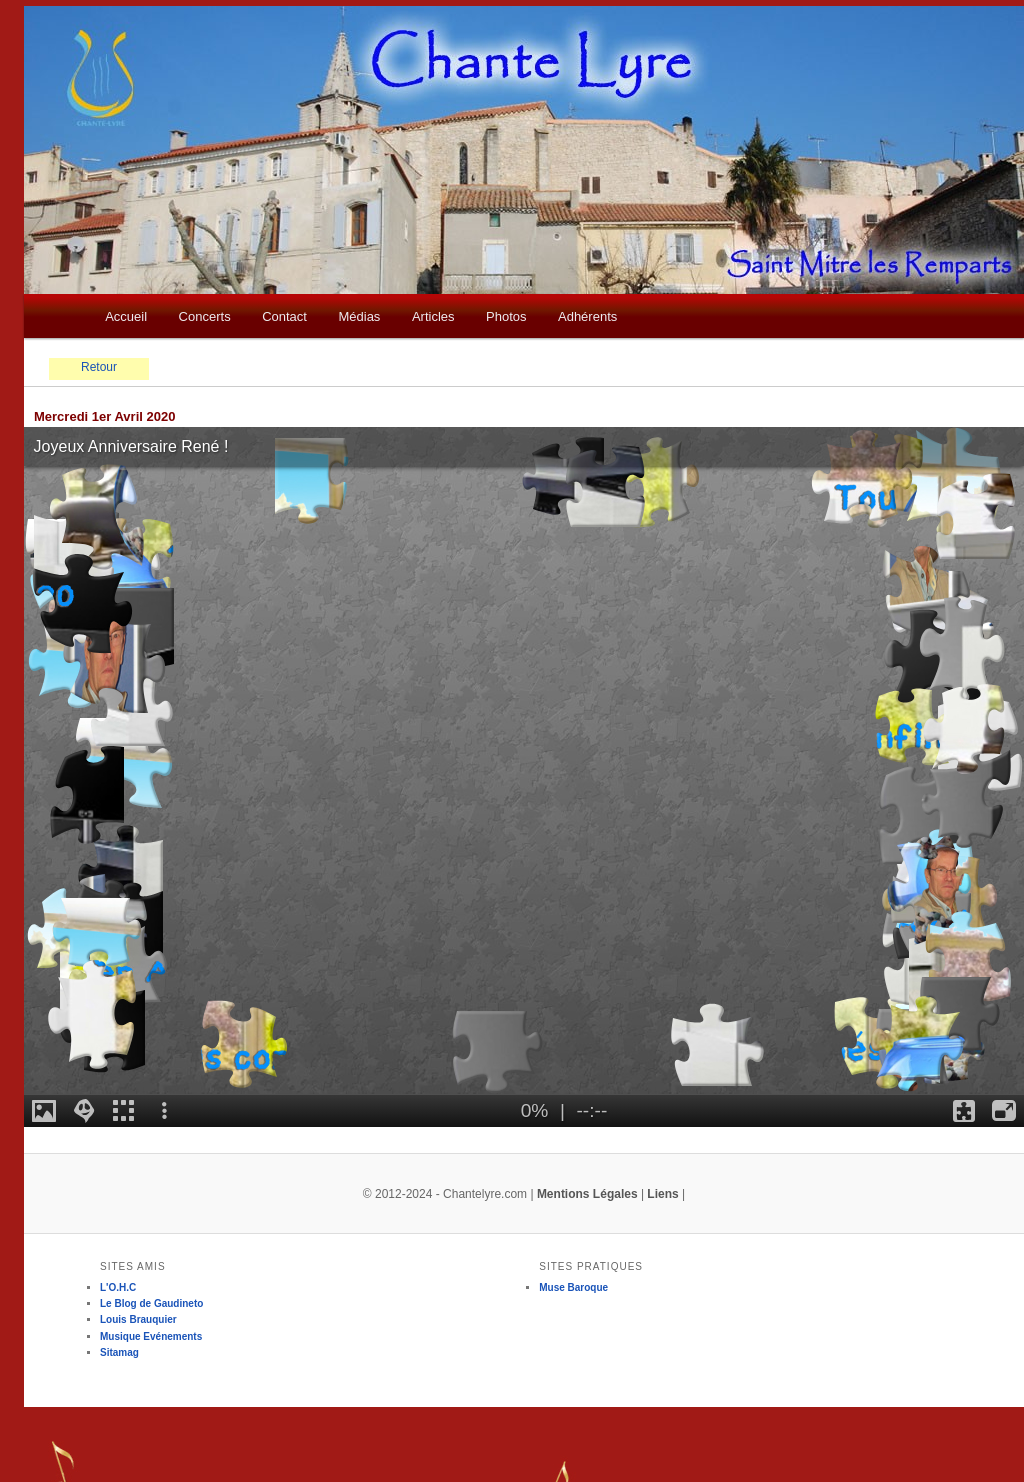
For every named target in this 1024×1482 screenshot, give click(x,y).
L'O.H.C (118, 1287)
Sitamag (119, 1352)
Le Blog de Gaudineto (151, 1303)
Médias (359, 316)
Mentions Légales (587, 1194)
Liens (662, 1194)
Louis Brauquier (138, 1319)
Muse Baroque (573, 1287)
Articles (433, 316)
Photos (506, 316)
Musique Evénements (151, 1336)
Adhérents (587, 316)
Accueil (126, 316)
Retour (99, 367)
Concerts (205, 316)
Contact (284, 316)
